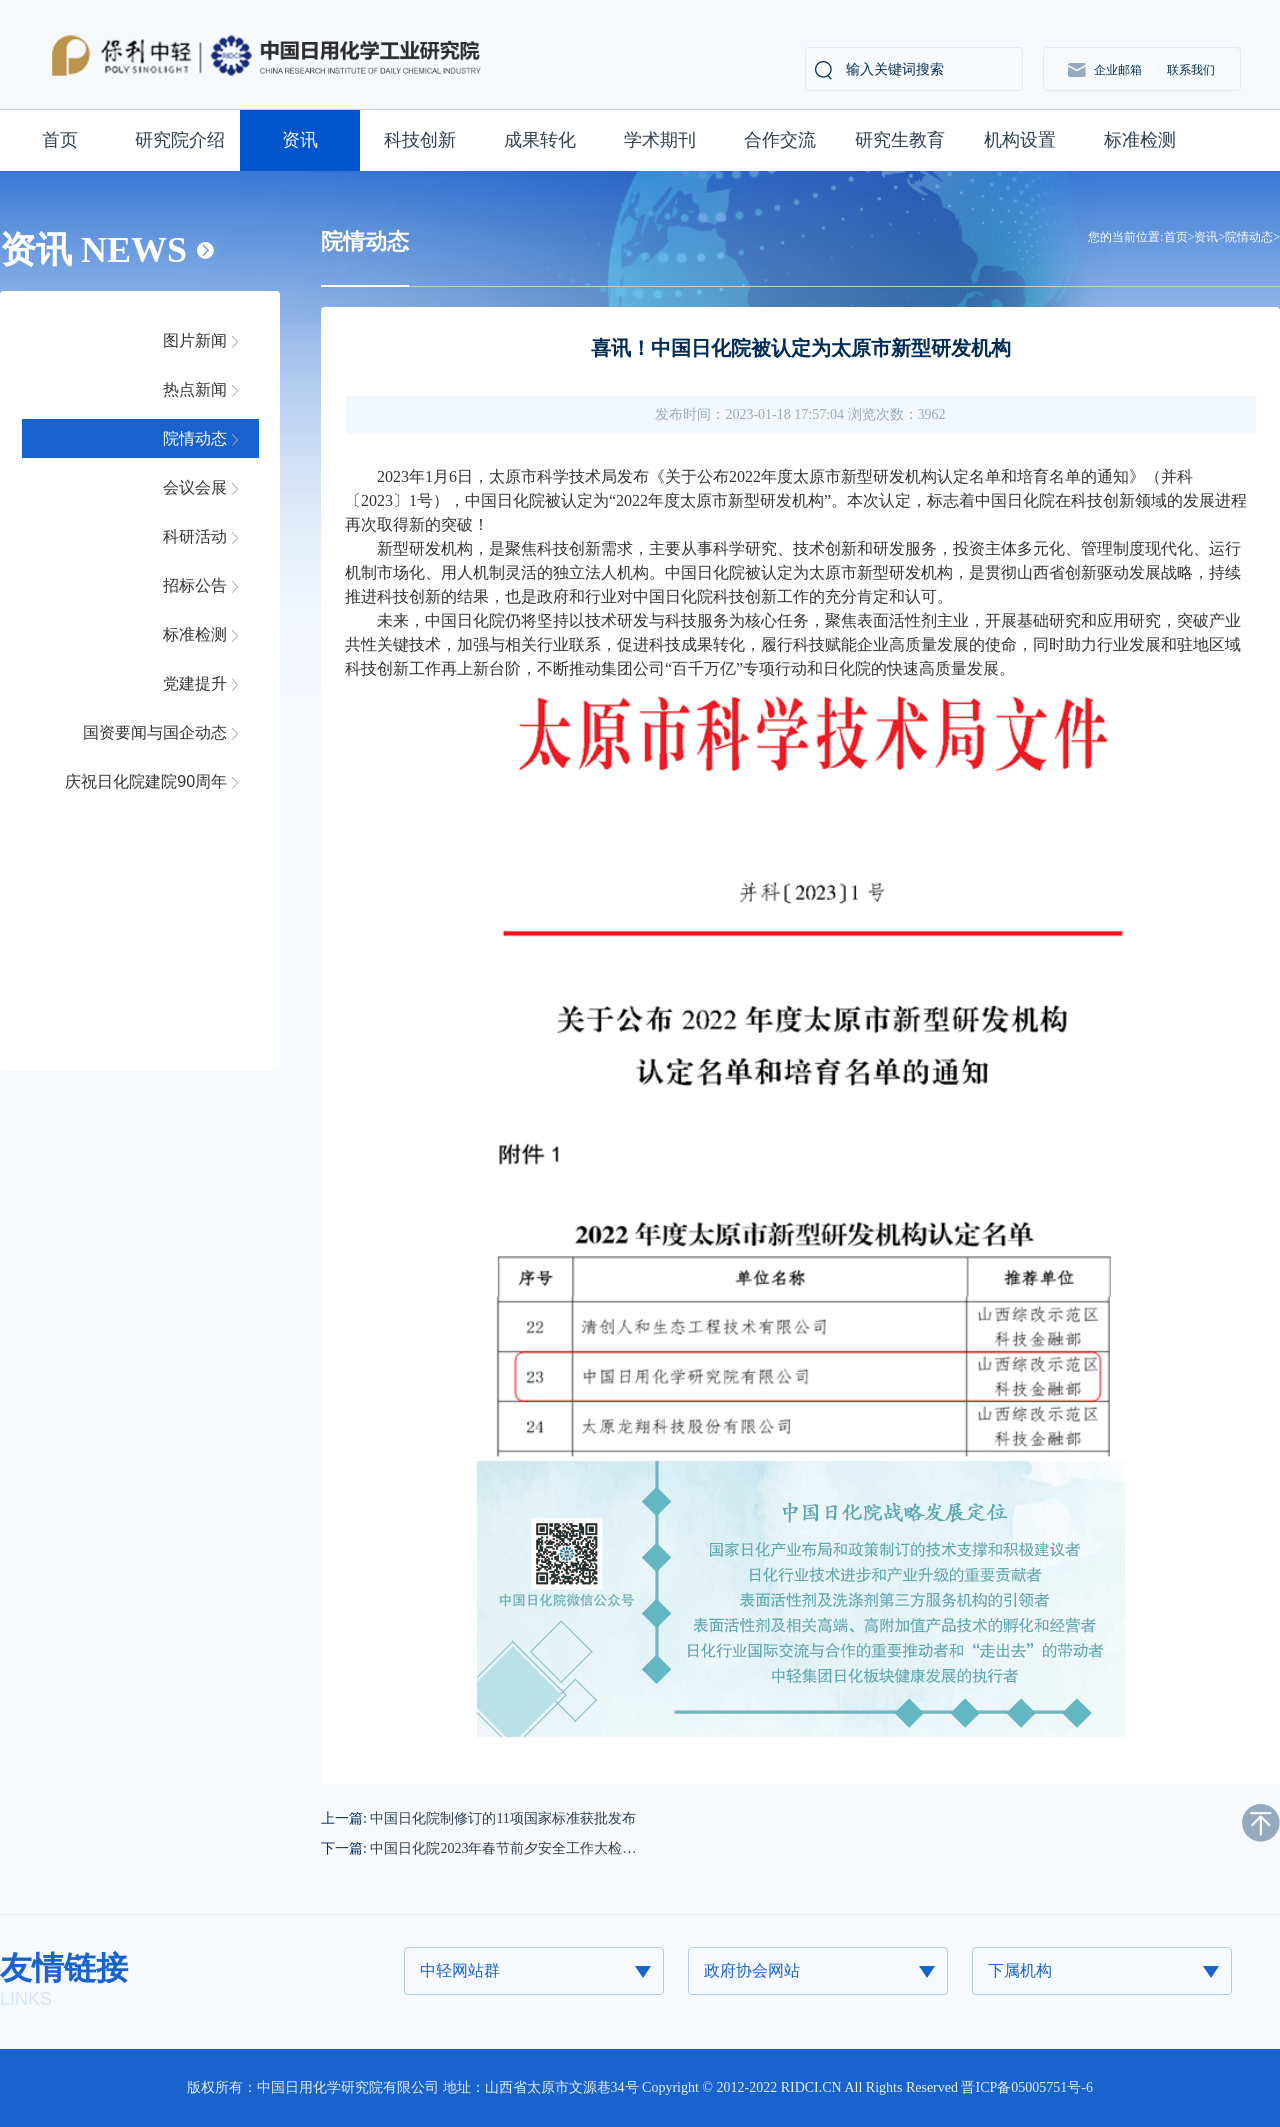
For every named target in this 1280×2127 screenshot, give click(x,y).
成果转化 (540, 140)
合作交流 (780, 140)
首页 (60, 140)
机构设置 (1020, 140)
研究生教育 (900, 140)
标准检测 (1140, 140)
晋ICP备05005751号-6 (1026, 2087)
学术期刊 (660, 140)
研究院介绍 (180, 140)
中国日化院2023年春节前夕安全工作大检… (503, 1848)
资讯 (300, 140)
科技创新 (420, 140)
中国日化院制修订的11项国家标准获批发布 (502, 1818)
